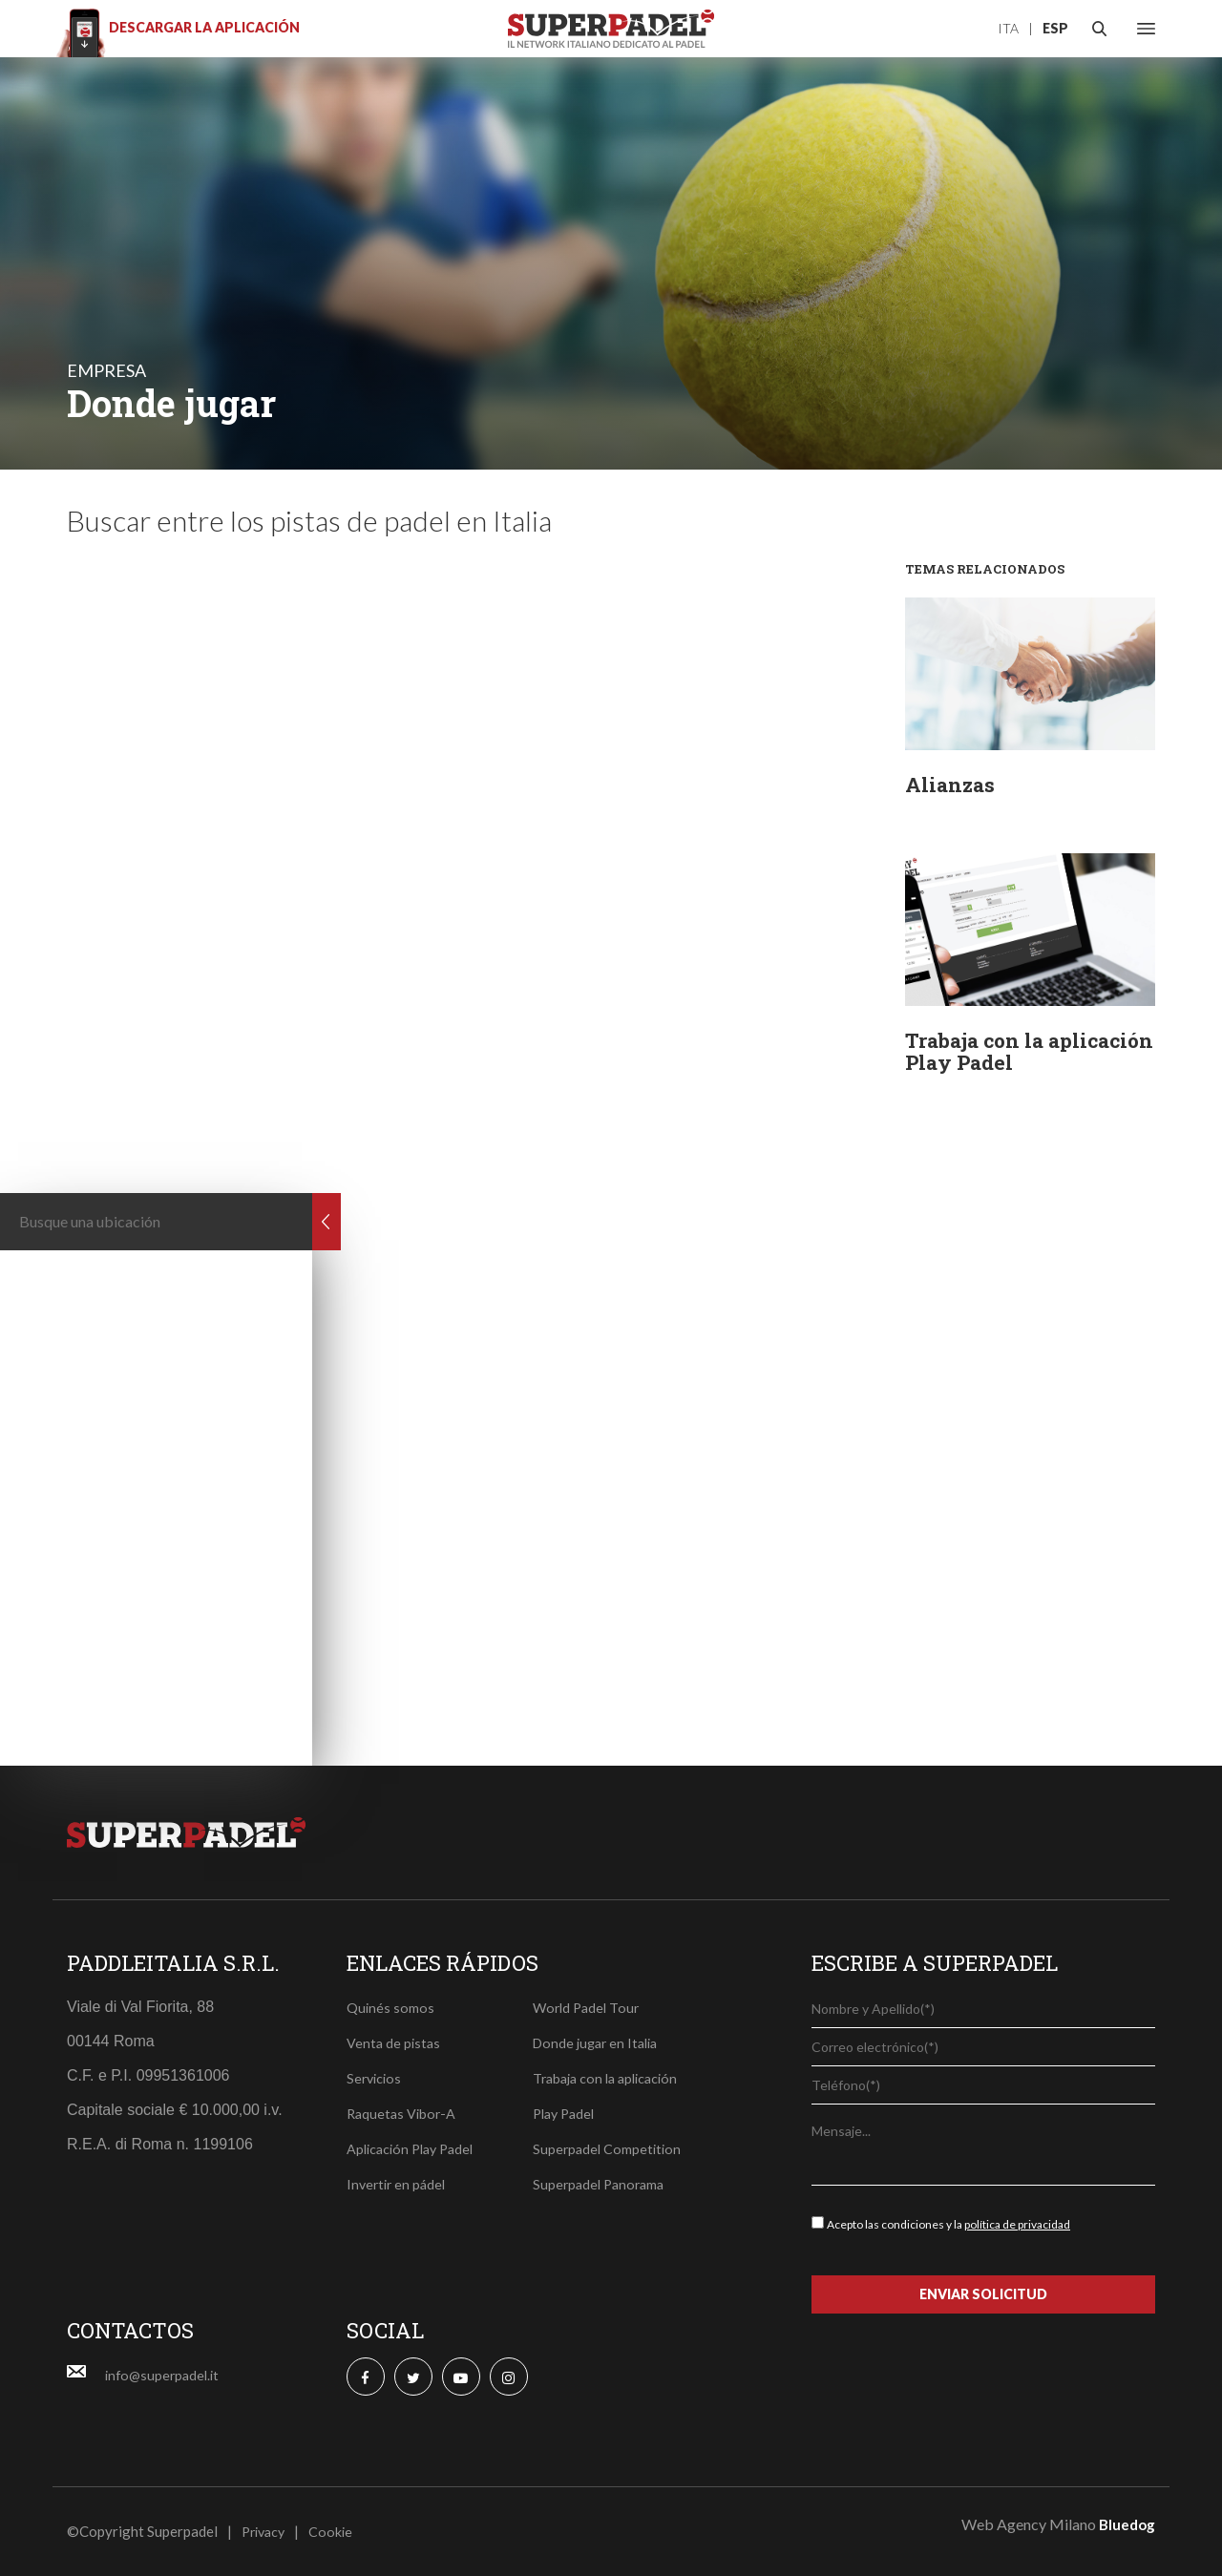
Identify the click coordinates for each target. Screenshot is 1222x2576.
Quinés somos (391, 2007)
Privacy (266, 2531)
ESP (1055, 28)
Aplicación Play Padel (415, 2148)
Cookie (336, 2531)
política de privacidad (1017, 2224)
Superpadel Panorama (602, 2183)
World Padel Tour (588, 2007)
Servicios (376, 2077)
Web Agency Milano (1028, 2524)
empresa (106, 370)
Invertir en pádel (399, 2183)
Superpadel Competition (609, 2148)
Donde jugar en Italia (599, 2042)
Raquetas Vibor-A (403, 2113)
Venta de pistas (395, 2042)
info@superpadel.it (165, 2374)
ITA (1008, 28)
